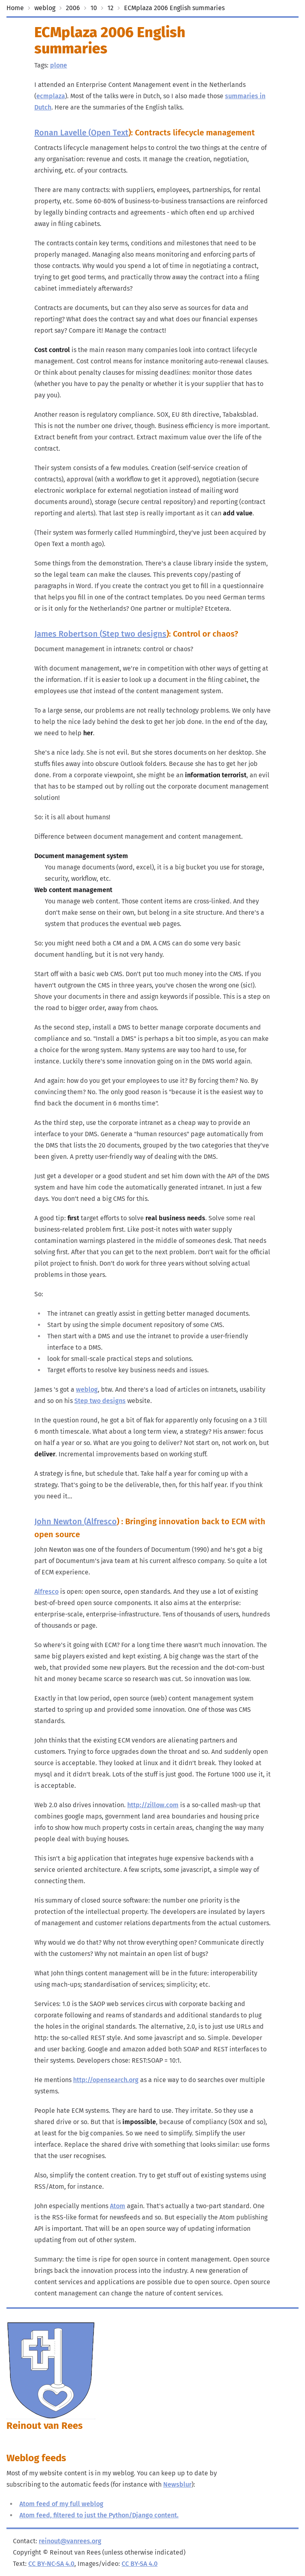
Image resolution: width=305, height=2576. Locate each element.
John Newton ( (60, 1521)
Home (15, 8)
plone (58, 65)
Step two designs (134, 634)
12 (110, 8)
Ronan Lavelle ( (62, 132)
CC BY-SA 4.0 (140, 2564)
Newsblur (177, 2484)
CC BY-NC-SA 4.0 (51, 2564)
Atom (117, 2206)
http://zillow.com (153, 1805)
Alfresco (101, 1521)
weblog (44, 8)
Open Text (109, 132)
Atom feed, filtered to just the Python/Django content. (99, 2515)
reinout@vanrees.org (70, 2541)
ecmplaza (50, 96)
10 (93, 8)
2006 (73, 8)
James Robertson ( (68, 634)
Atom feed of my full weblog (61, 2504)
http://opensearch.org (106, 2080)
